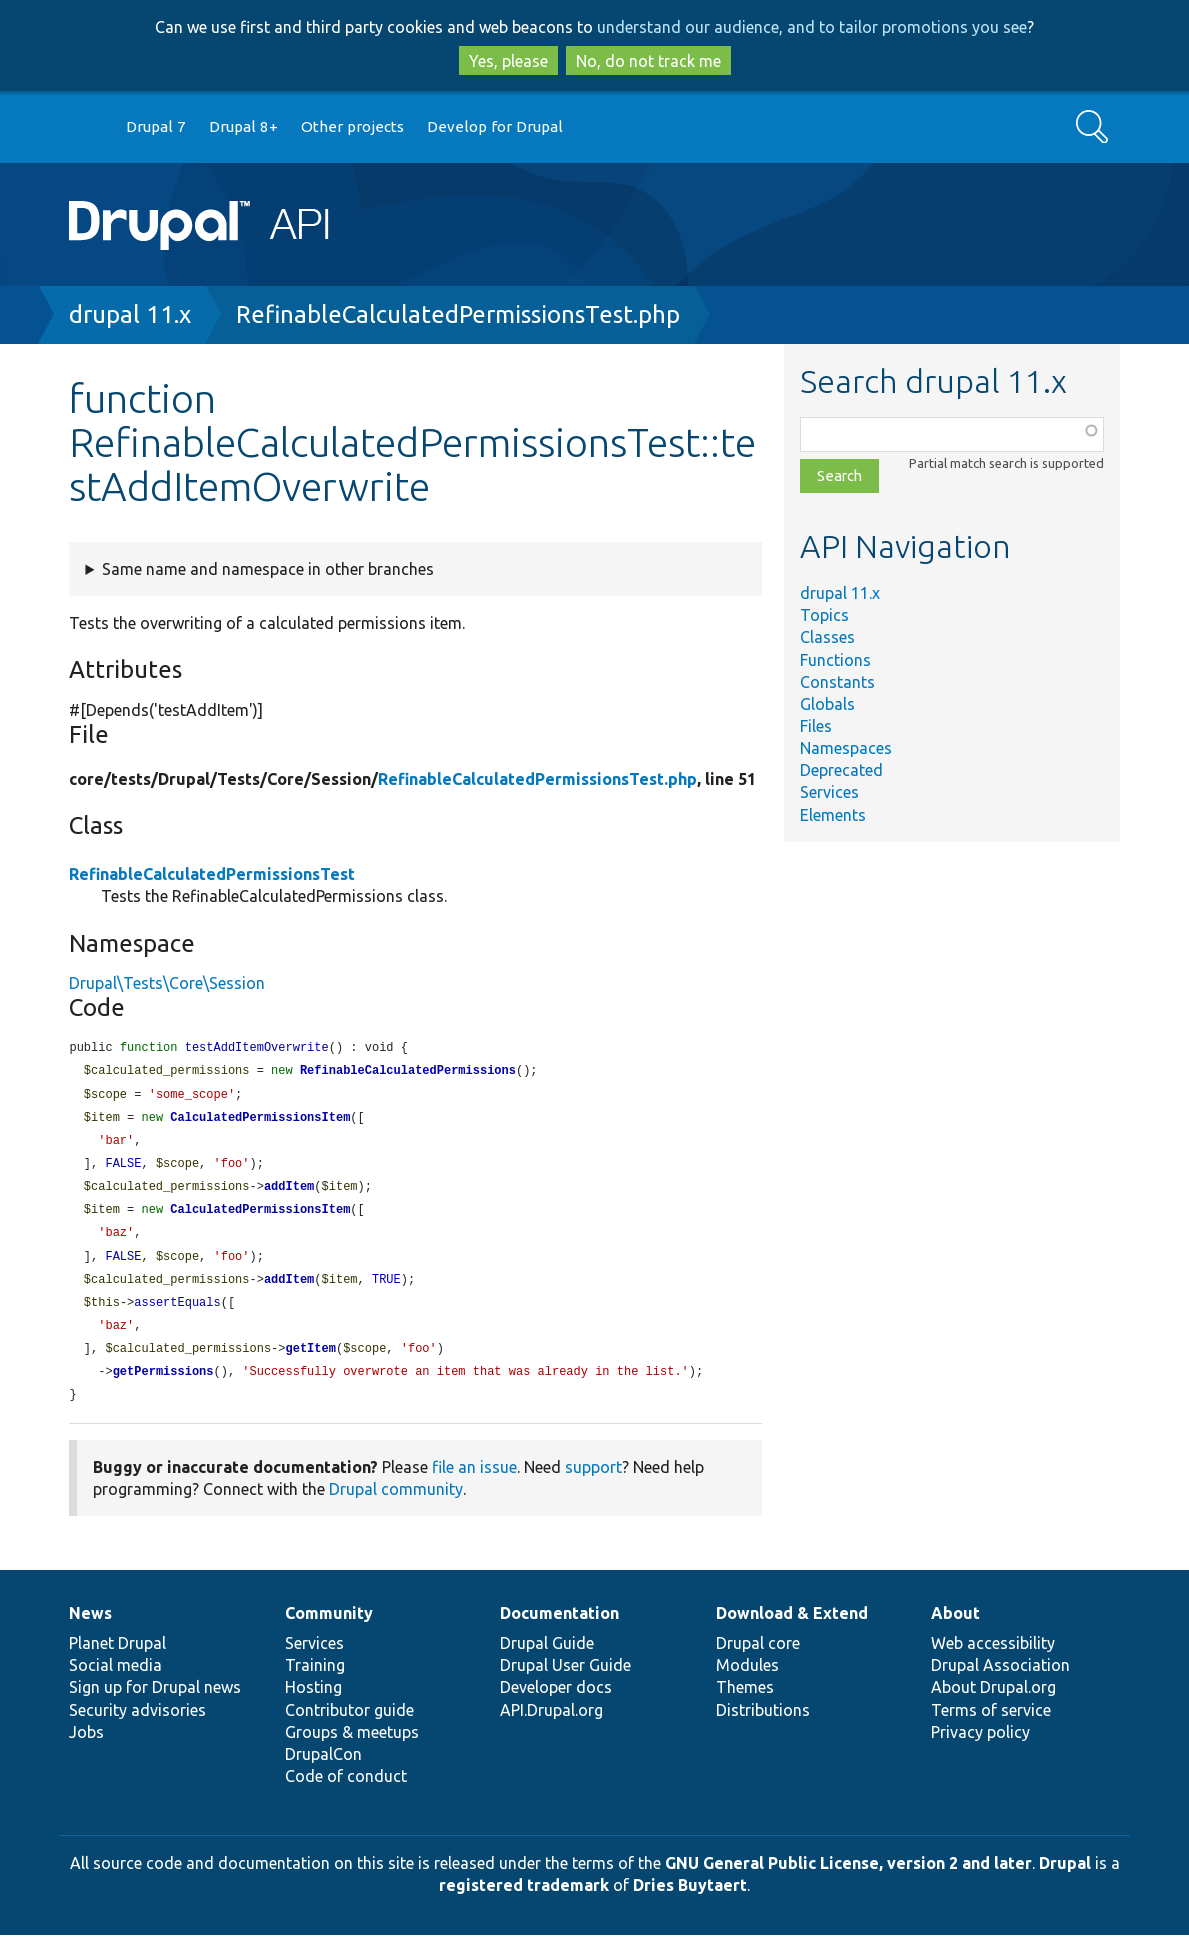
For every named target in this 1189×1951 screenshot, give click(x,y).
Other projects (352, 126)
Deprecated (841, 770)
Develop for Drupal (495, 126)
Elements (833, 815)
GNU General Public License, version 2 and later (848, 1879)
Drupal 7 (156, 126)
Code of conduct (346, 1792)
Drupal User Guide (565, 1681)
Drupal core (758, 1659)
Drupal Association (1000, 1681)
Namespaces (846, 748)
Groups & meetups (352, 1748)
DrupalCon (323, 1770)
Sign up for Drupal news (155, 1703)
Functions (835, 660)
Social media (115, 1681)
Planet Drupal (117, 1659)
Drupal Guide (547, 1659)
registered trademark (524, 1901)
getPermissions (163, 1386)
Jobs (86, 1748)
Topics (824, 615)
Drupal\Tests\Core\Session (167, 983)
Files (816, 726)
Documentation (559, 1629)
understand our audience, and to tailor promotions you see (812, 27)
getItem (310, 1362)
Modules (747, 1681)
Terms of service (991, 1726)
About (955, 1629)
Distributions (763, 1726)
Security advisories (137, 1726)
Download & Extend (792, 1629)
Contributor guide (349, 1726)
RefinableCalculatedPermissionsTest (212, 874)
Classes (827, 637)
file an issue (474, 1483)
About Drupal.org (993, 1703)
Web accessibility (993, 1659)
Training (315, 1681)
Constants (837, 682)
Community (329, 1629)
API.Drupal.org (551, 1726)
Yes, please (508, 61)
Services (829, 792)
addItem (289, 1193)
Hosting (313, 1703)
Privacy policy (980, 1748)
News (90, 1629)
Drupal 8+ (243, 126)
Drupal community (396, 1505)
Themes (745, 1703)
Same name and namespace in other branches (268, 569)
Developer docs (556, 1703)
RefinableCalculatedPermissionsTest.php (458, 314)
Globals (827, 704)
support (593, 1483)
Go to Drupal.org (88, 127)
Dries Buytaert (690, 1901)
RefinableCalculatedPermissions (408, 1072)
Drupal (1065, 1879)
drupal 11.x (130, 314)
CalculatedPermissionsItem (260, 1121)
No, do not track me (648, 61)
